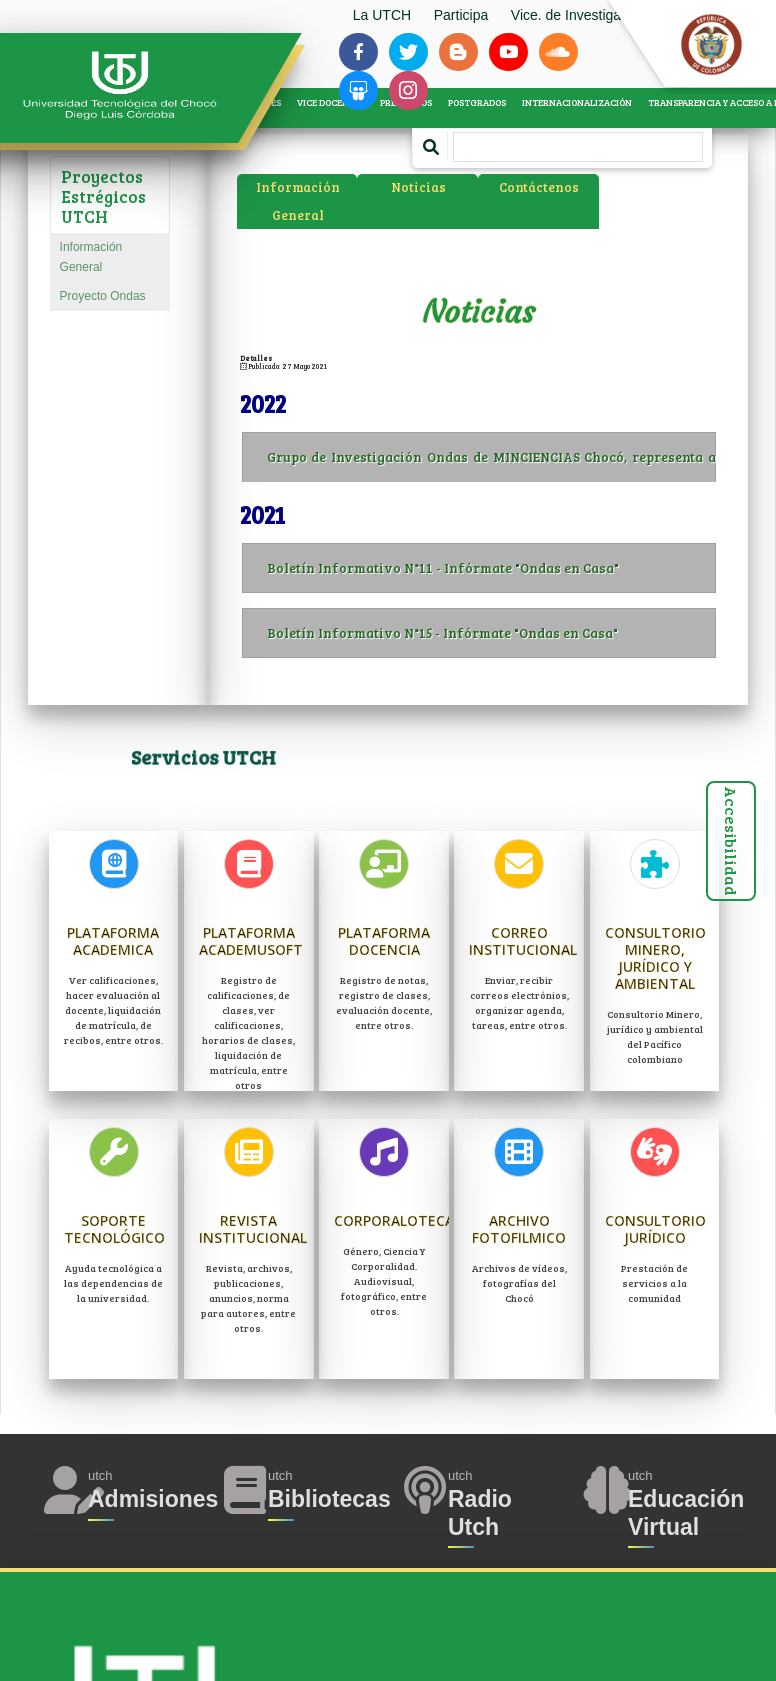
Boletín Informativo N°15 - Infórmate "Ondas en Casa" (491, 633)
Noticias (418, 187)
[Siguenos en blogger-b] (458, 52)
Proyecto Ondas (103, 296)
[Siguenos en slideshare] (358, 90)
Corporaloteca (394, 1220)
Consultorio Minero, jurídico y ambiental (655, 957)
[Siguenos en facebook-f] (358, 52)
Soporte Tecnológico (114, 1229)
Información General (91, 256)
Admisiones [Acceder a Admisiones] (153, 1499)
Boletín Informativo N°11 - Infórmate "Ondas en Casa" (491, 568)
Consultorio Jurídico (655, 1229)
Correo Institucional (523, 941)
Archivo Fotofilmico (519, 1229)
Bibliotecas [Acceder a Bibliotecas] (329, 1499)
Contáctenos (539, 187)
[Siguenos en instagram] (408, 90)
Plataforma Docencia (384, 941)
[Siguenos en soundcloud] (558, 52)
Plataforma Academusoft (251, 941)
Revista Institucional (253, 1229)
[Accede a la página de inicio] (135, 85)
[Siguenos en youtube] (508, 52)
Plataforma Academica (113, 941)
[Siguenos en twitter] (408, 52)
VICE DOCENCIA (330, 102)
